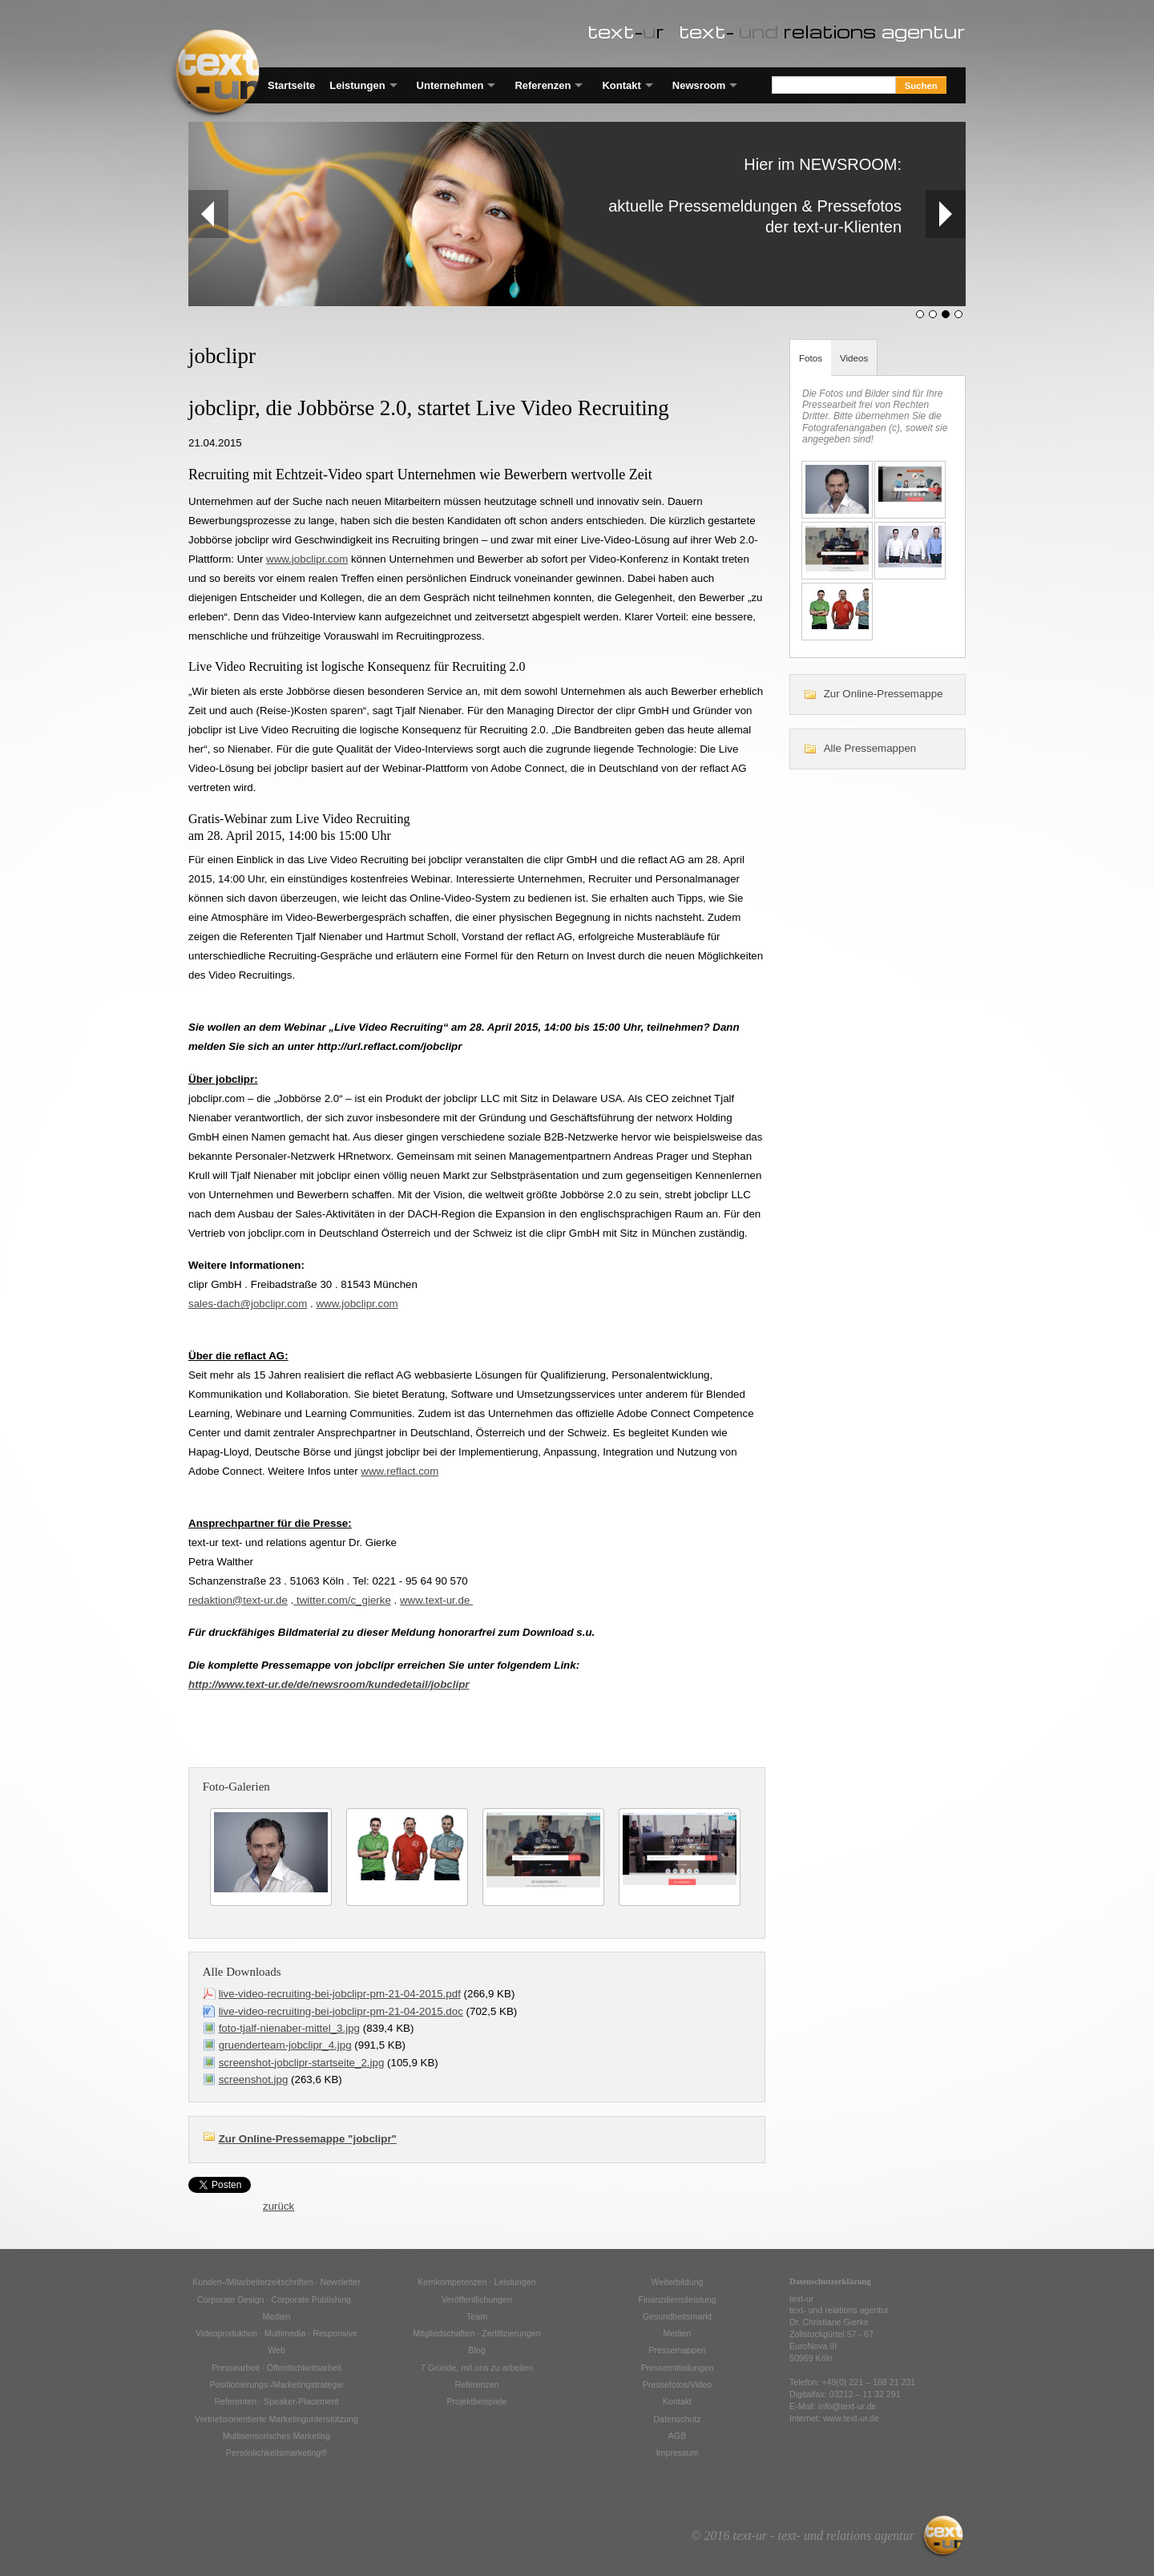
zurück (278, 2206)
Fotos (810, 358)
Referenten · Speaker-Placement (276, 2401)
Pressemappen (677, 2350)
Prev (201, 214)
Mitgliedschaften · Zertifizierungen (476, 2333)
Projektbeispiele (476, 2401)
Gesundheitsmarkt (677, 2316)
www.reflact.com (399, 1471)
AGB (677, 2436)
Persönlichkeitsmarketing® (276, 2452)
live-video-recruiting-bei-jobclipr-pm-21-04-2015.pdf (340, 1994)
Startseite (291, 85)
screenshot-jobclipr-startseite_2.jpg (302, 2063)
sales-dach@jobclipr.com (247, 1304)
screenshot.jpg (253, 2079)
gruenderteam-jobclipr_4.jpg (285, 2045)
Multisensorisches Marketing (276, 2436)
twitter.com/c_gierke (341, 1600)
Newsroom (698, 85)
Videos (854, 358)
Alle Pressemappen (870, 748)
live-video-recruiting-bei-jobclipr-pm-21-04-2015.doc (341, 2011)
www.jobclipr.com (307, 559)
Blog (476, 2350)
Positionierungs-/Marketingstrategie (276, 2384)
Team (476, 2316)
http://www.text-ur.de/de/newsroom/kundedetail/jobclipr (329, 1684)
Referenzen (542, 85)
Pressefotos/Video (677, 2384)
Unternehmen (450, 85)
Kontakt (621, 85)
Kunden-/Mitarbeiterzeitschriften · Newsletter (276, 2282)
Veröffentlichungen (477, 2299)
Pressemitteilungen (677, 2367)
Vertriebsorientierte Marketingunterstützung (276, 2419)
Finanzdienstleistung (677, 2299)
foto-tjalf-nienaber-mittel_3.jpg (289, 2028)
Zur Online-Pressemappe (883, 694)
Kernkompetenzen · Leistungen (477, 2282)
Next (945, 214)
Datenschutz (676, 2419)
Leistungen (357, 85)
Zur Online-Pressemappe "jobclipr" (308, 2139)
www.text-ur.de (436, 1600)
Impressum (677, 2452)
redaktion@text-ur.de (238, 1600)
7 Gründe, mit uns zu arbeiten (477, 2367)
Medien (678, 2333)
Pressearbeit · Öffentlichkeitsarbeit (276, 2367)
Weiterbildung (678, 2282)
